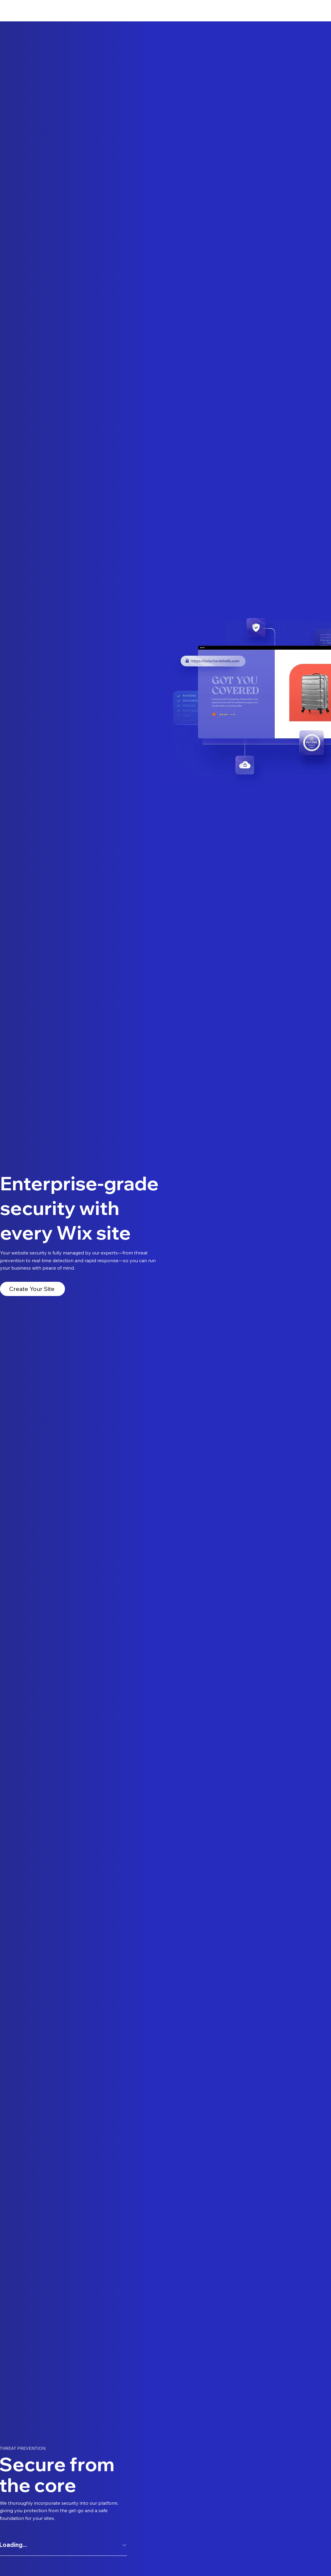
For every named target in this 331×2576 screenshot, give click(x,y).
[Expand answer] (124, 2545)
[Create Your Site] (32, 1289)
